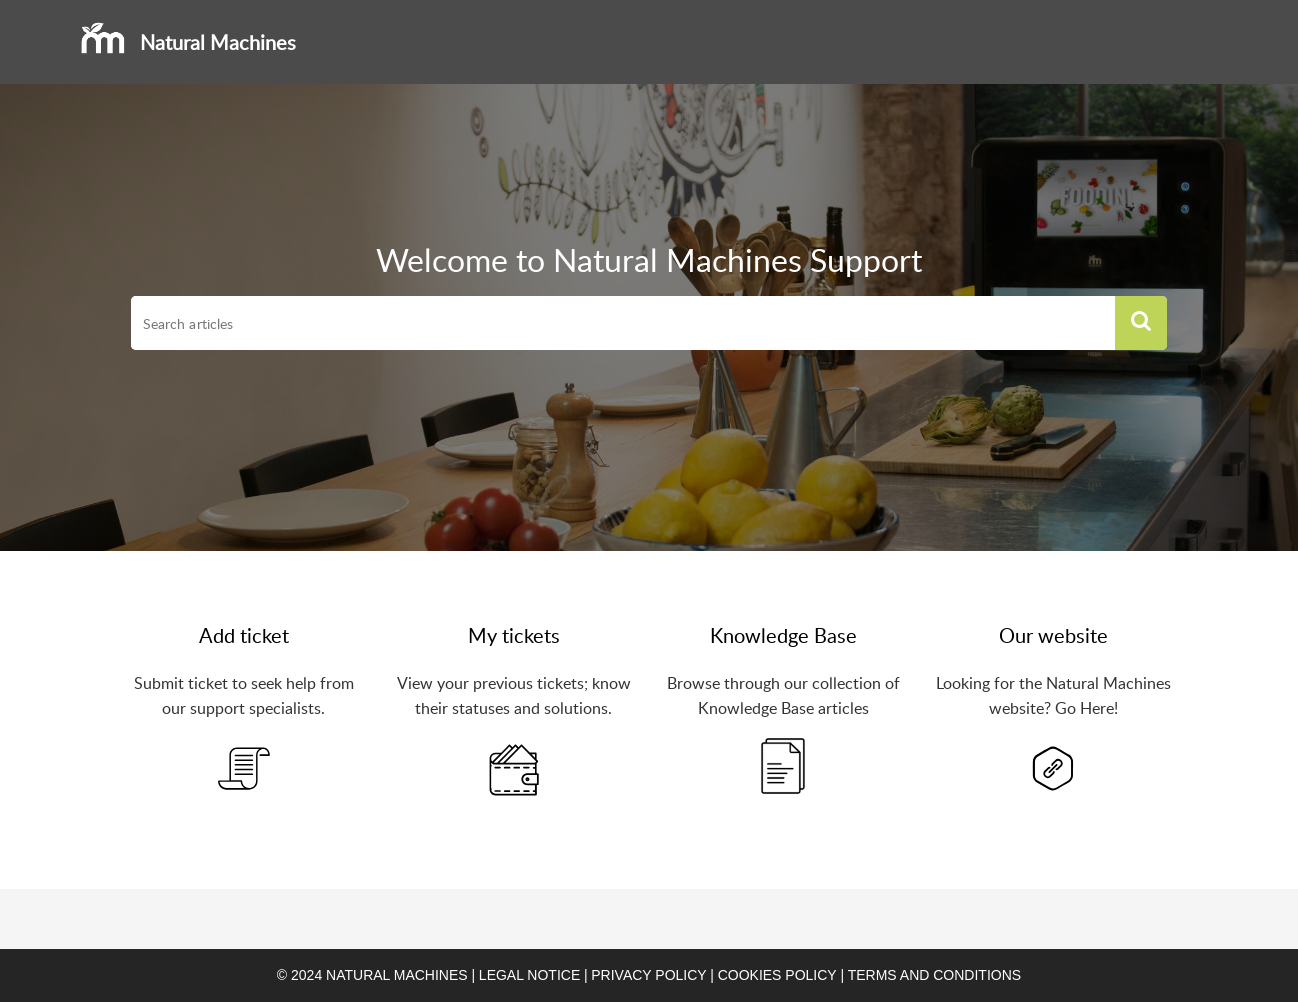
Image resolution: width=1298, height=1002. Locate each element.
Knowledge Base (783, 635)
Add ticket (244, 635)
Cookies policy (777, 975)
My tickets (514, 635)
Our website (1053, 635)
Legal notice (529, 975)
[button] (1141, 323)
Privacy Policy (648, 975)
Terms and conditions (934, 975)
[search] (623, 323)
